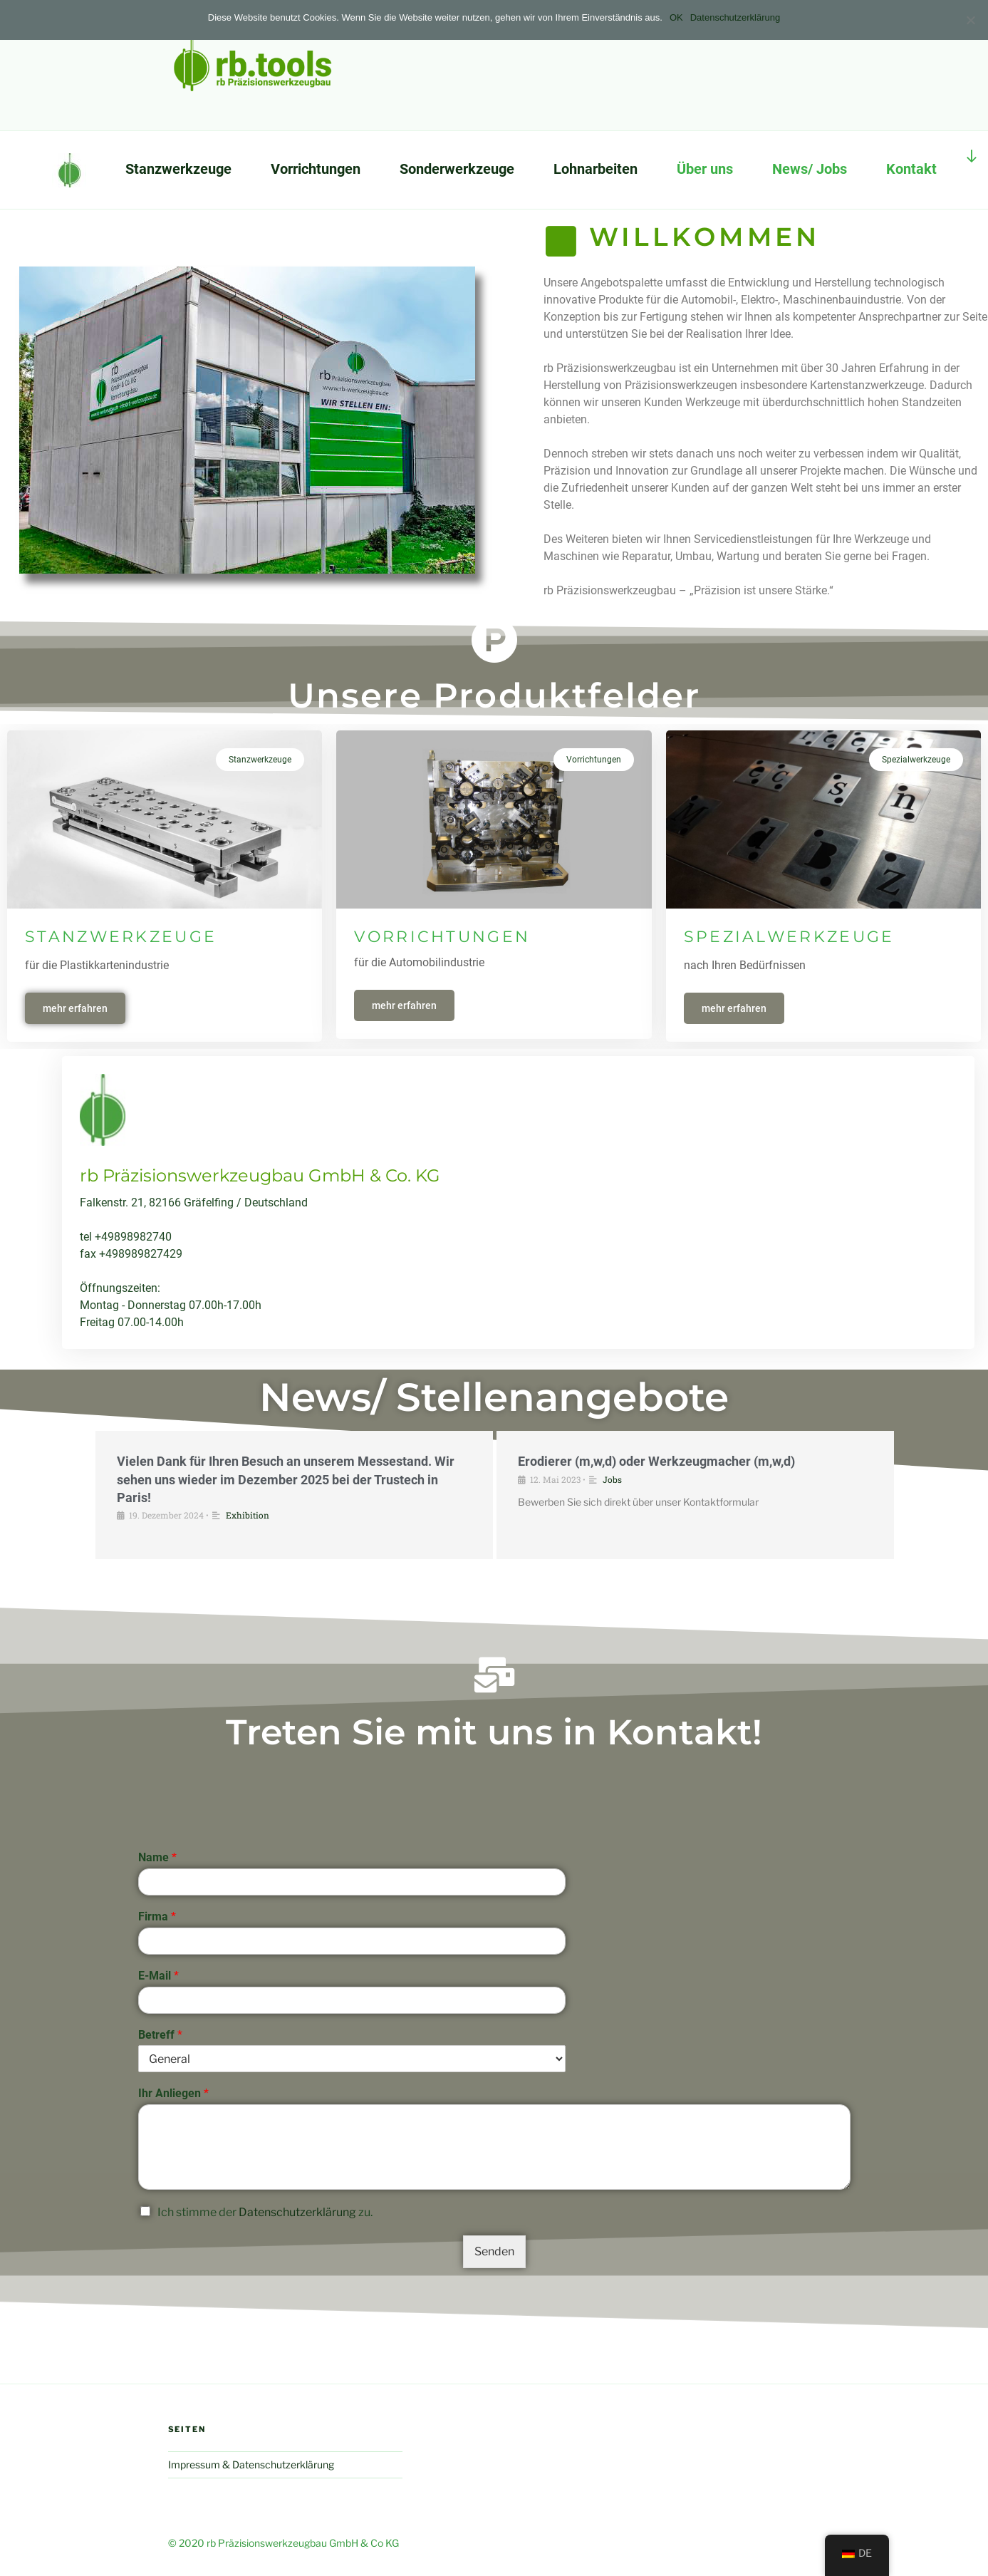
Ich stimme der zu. (265, 2558)
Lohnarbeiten (595, 168)
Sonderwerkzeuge (457, 168)
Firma (157, 2261)
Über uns (705, 168)
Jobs (612, 1568)
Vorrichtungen (315, 168)
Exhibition (247, 1604)
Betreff (160, 2379)
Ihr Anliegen (173, 2439)
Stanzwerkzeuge (178, 168)
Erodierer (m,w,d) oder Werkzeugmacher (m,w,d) (656, 1550)
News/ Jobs (809, 168)
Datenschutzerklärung (297, 2558)
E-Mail (158, 2320)
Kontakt (911, 168)
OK (676, 17)
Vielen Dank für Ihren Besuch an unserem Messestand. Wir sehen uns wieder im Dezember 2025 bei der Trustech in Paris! (285, 1568)
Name (157, 2203)
